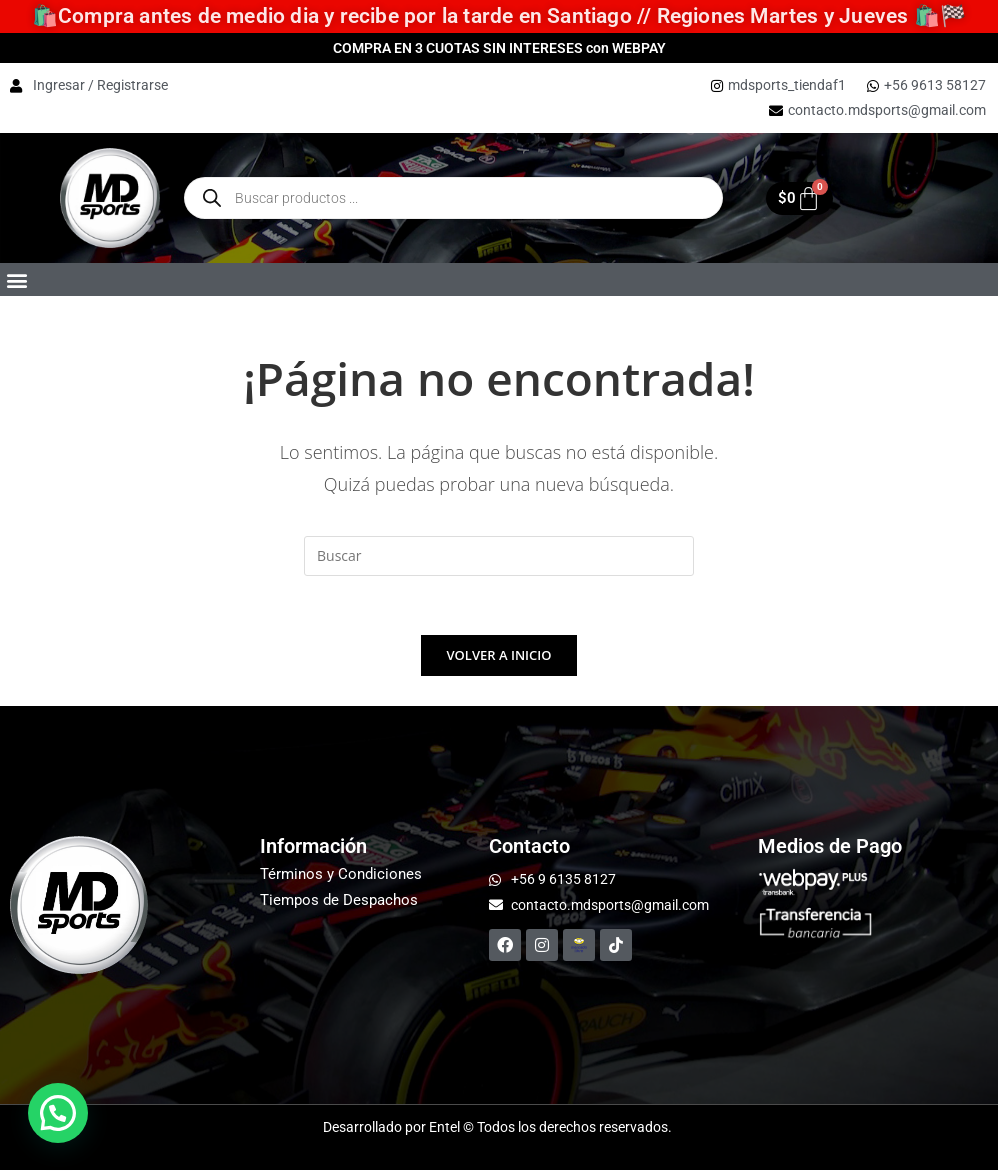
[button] (16, 279)
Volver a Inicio (499, 656)
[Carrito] (799, 198)
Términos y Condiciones (341, 875)
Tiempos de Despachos (339, 901)
